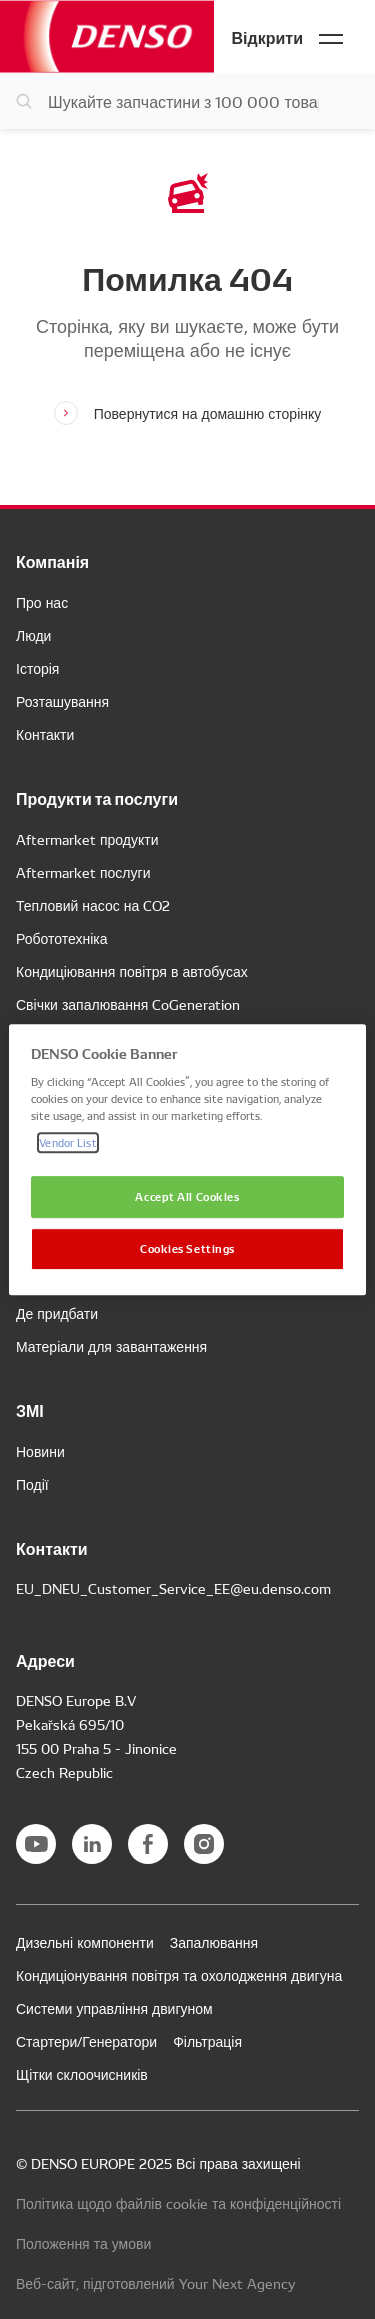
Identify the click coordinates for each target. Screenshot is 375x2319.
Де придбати (57, 1313)
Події (32, 1484)
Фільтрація (207, 2041)
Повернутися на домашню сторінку (208, 413)
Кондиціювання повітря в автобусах (132, 971)
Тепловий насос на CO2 (93, 905)
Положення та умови (83, 2243)
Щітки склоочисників (82, 2074)
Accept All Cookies (187, 1197)
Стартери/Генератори (86, 2041)
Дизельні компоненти (85, 1942)
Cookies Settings (187, 1248)
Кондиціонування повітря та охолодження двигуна (179, 1975)
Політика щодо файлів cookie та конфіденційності (178, 2203)
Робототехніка (62, 938)
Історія (37, 668)
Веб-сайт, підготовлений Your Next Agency (156, 2283)
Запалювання (214, 1942)
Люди (33, 635)
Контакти (45, 734)
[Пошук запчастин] (187, 101)
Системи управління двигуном (114, 2008)
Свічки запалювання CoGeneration (128, 1004)
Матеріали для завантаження (111, 1346)
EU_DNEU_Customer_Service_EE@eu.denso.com (173, 1588)
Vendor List (67, 1142)
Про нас (42, 602)
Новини (40, 1451)
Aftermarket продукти (87, 839)
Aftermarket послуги (83, 872)
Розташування (62, 701)
